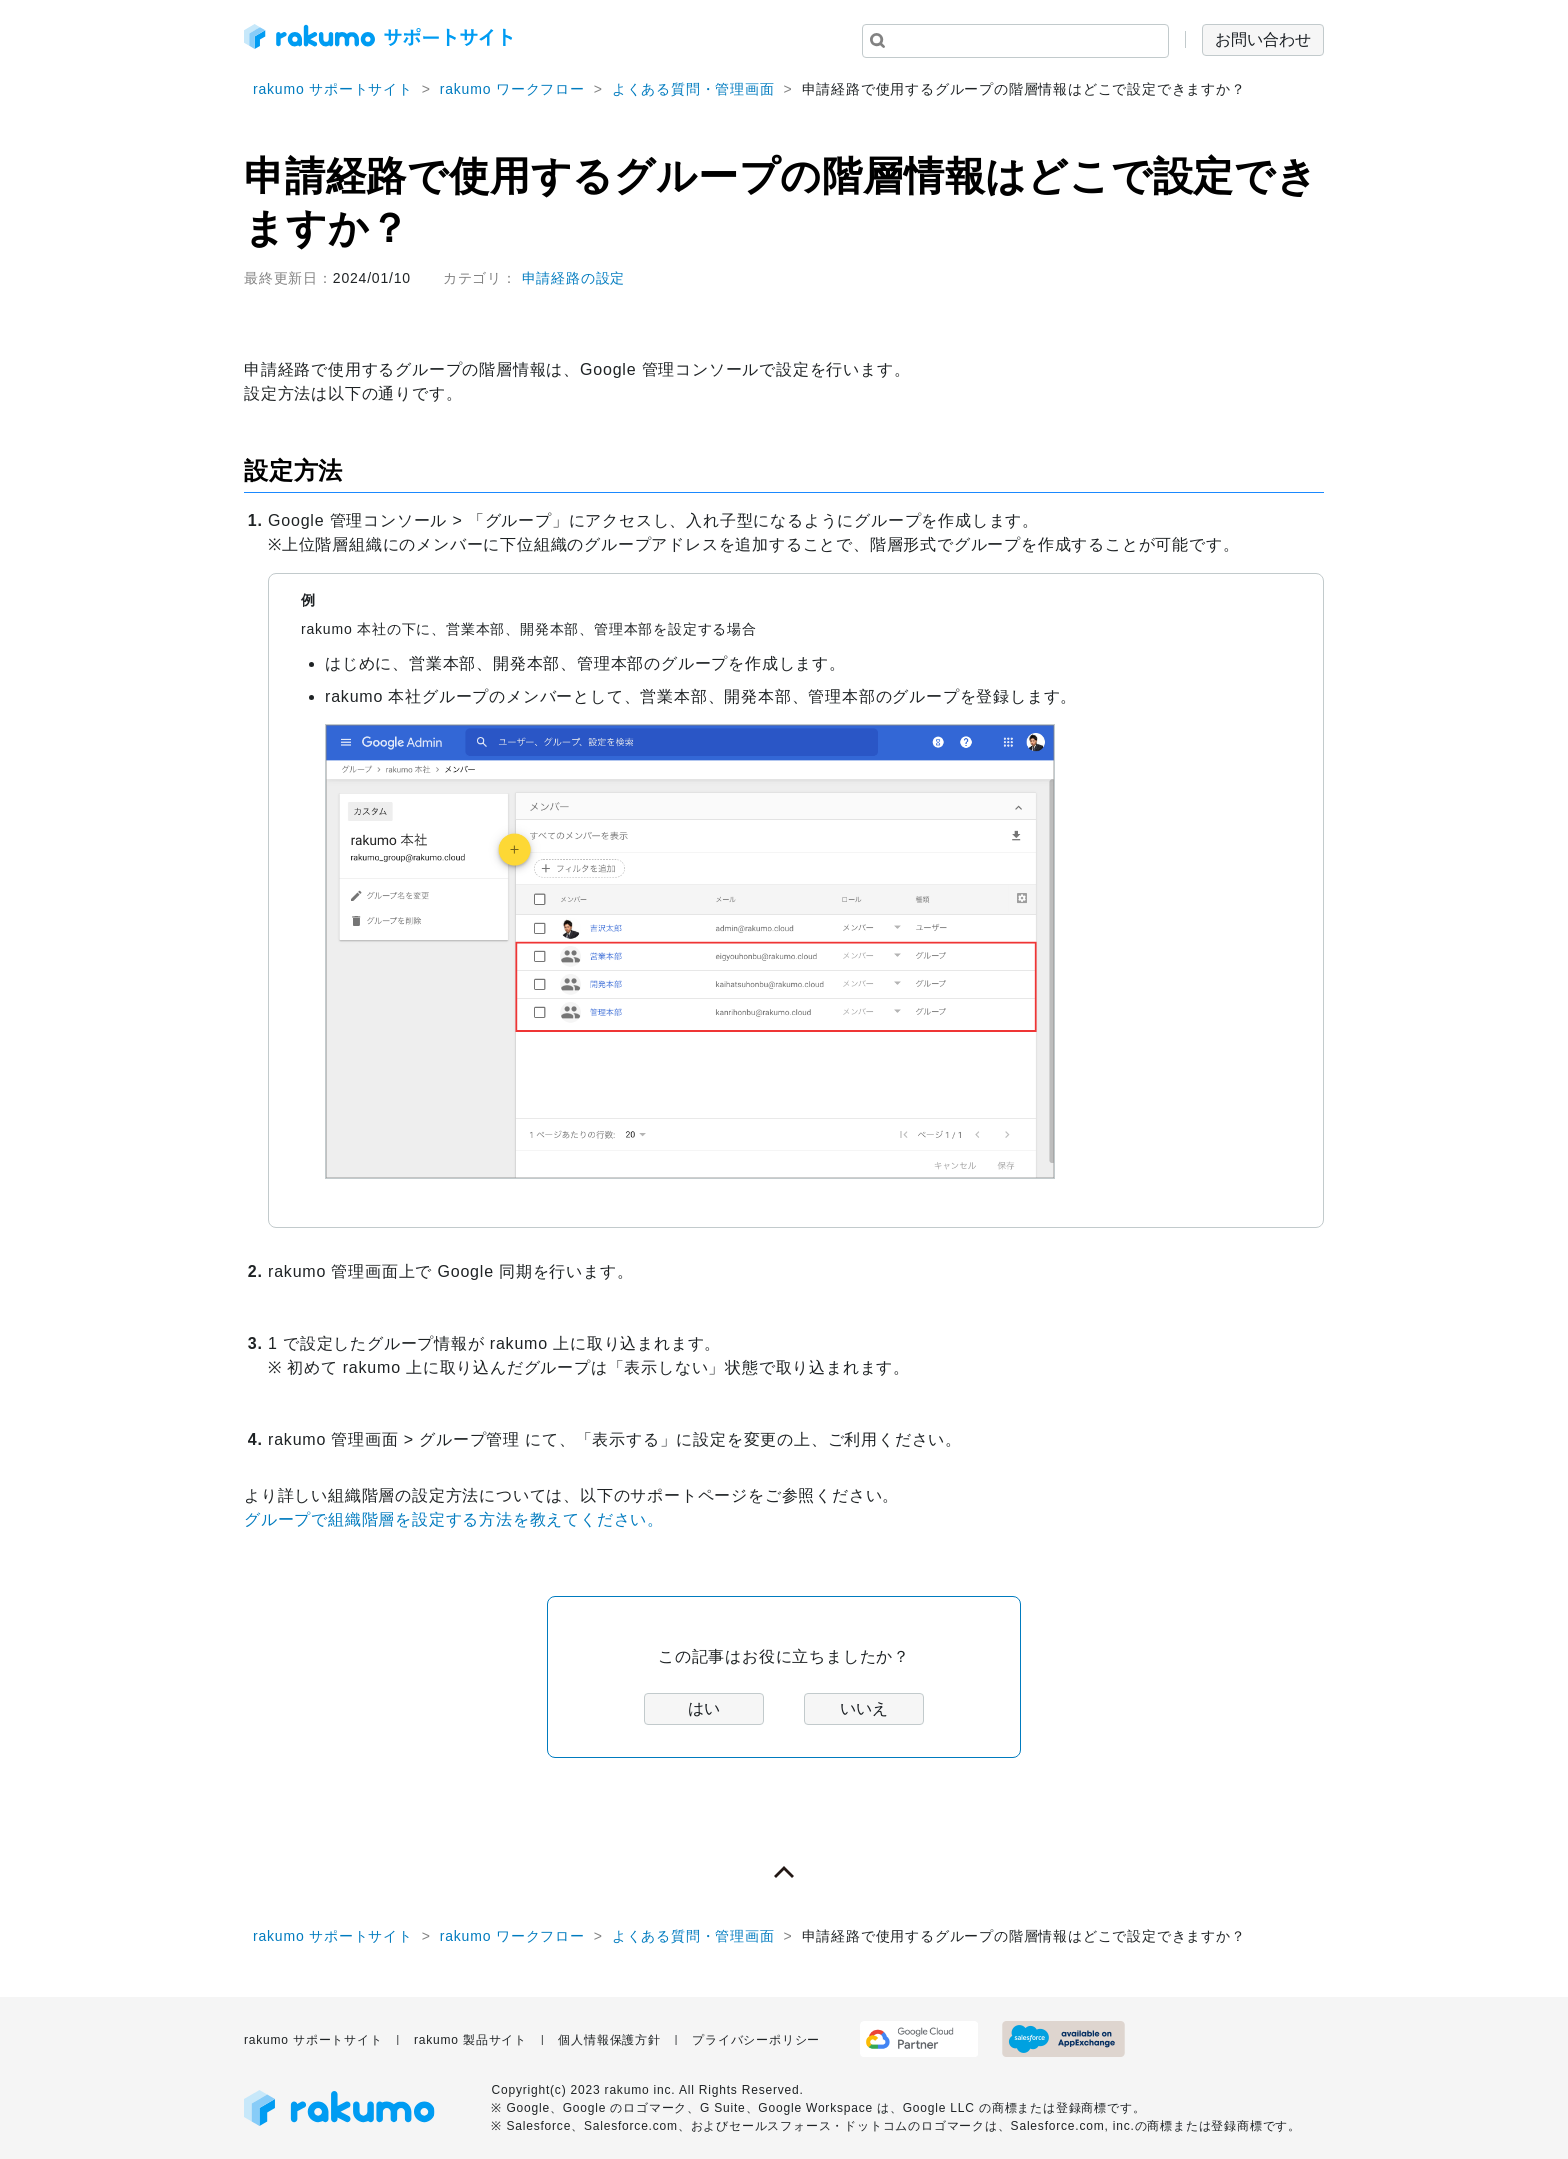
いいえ (864, 1708)
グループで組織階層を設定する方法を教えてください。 (454, 1519)
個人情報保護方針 (609, 2040)
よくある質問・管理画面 (693, 89)
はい (704, 1708)
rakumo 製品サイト (470, 2040)
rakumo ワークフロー (512, 89)
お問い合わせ (1263, 39)
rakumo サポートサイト (333, 89)
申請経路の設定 (574, 278)
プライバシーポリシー (756, 2040)
